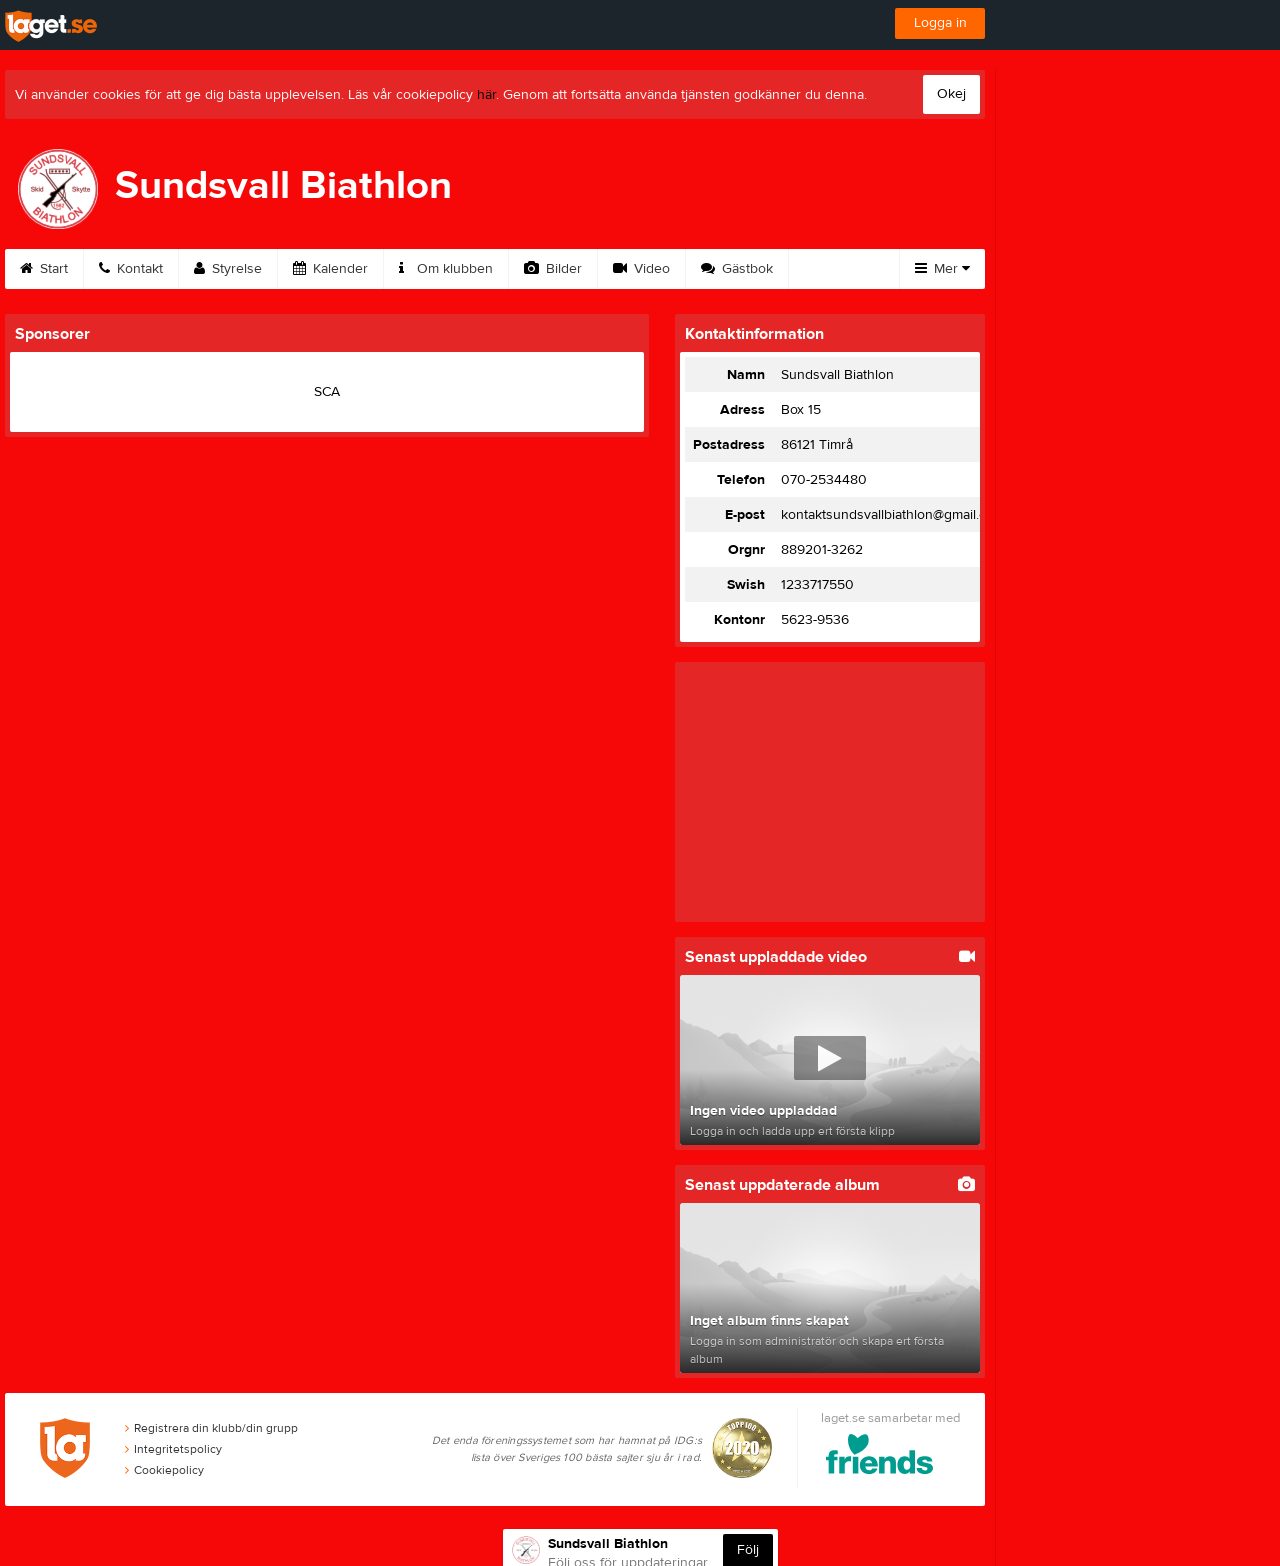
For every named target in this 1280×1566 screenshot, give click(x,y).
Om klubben (446, 269)
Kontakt (131, 269)
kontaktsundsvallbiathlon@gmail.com (893, 515)
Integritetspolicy (173, 1449)
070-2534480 (824, 480)
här (486, 95)
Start (44, 269)
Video (641, 269)
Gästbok (737, 269)
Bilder (553, 269)
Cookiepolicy (164, 1470)
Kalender (330, 269)
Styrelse (228, 269)
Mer (942, 269)
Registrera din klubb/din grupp (211, 1428)
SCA (327, 392)
